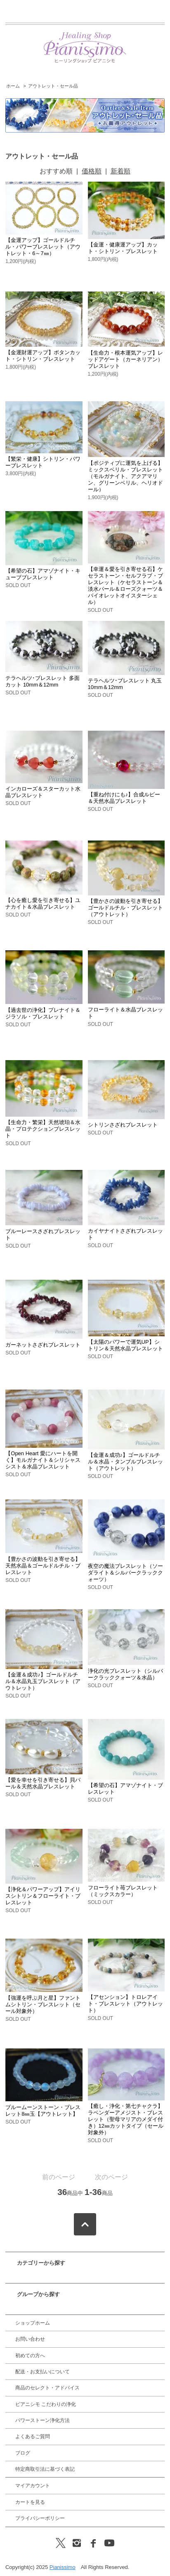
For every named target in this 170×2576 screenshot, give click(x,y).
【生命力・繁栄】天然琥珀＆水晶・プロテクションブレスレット (42, 1129)
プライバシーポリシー (40, 2518)
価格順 (92, 171)
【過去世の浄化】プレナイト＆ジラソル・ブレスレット (42, 1013)
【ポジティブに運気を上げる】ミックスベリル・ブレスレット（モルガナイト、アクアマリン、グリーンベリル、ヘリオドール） (125, 476)
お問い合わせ (30, 2339)
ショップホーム (32, 2323)
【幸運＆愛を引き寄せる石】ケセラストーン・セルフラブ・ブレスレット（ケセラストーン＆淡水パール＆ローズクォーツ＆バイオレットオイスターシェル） (125, 585)
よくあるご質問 (32, 2436)
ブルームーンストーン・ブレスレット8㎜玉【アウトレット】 (42, 2110)
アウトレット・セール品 (53, 85)
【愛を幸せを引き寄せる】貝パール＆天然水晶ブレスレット (42, 1783)
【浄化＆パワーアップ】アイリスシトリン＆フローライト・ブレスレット (42, 1896)
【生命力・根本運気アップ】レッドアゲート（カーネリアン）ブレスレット (125, 359)
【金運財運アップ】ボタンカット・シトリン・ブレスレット (42, 355)
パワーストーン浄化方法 (42, 2420)
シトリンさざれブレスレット (123, 1125)
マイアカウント (32, 2485)
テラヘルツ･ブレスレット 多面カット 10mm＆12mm (42, 681)
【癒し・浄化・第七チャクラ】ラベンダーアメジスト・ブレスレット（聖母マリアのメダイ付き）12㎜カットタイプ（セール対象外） (125, 2119)
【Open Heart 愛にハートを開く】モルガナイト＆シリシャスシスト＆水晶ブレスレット (42, 1460)
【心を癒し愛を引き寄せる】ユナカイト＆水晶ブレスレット (42, 903)
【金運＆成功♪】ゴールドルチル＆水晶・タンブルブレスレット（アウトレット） (125, 1461)
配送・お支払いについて (42, 2372)
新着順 (120, 171)
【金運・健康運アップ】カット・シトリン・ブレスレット (123, 248)
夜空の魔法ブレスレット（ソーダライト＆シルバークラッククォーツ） (125, 1572)
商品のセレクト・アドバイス (47, 2388)
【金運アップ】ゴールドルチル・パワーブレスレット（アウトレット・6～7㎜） (42, 246)
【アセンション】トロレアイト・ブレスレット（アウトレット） (125, 2003)
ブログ (22, 2453)
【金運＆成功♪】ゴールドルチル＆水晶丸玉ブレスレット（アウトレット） (42, 1681)
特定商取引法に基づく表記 (45, 2469)
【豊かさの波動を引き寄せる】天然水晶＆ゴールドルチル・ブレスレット (42, 1565)
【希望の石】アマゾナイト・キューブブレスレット (42, 574)
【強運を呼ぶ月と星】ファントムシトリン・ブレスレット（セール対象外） (42, 2004)
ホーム (13, 85)
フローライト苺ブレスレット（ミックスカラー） (123, 1891)
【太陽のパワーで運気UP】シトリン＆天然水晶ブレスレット (125, 1345)
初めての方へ (30, 2355)
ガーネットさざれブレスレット (42, 1345)
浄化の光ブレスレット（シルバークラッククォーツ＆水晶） (125, 1674)
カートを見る (30, 2502)
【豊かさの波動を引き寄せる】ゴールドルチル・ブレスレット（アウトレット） (125, 907)
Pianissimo (63, 2567)
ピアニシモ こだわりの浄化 (45, 2404)
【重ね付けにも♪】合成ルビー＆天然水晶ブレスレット (124, 797)
